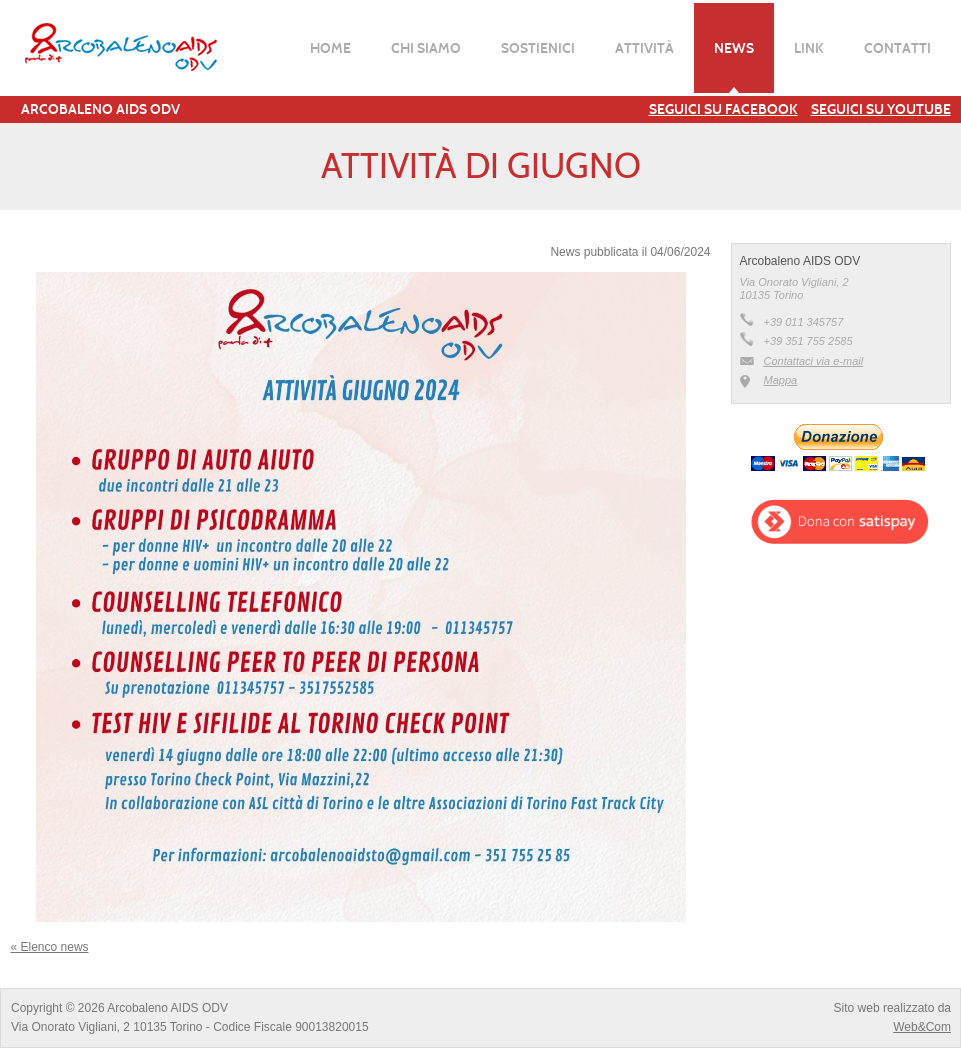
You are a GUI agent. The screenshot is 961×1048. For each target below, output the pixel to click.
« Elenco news (50, 947)
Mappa (781, 380)
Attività (644, 48)
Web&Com (922, 1027)
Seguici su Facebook (723, 109)
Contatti (897, 48)
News (734, 48)
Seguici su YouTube (881, 109)
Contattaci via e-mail (814, 361)
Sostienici (538, 48)
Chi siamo (426, 48)
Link (809, 48)
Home (330, 48)
